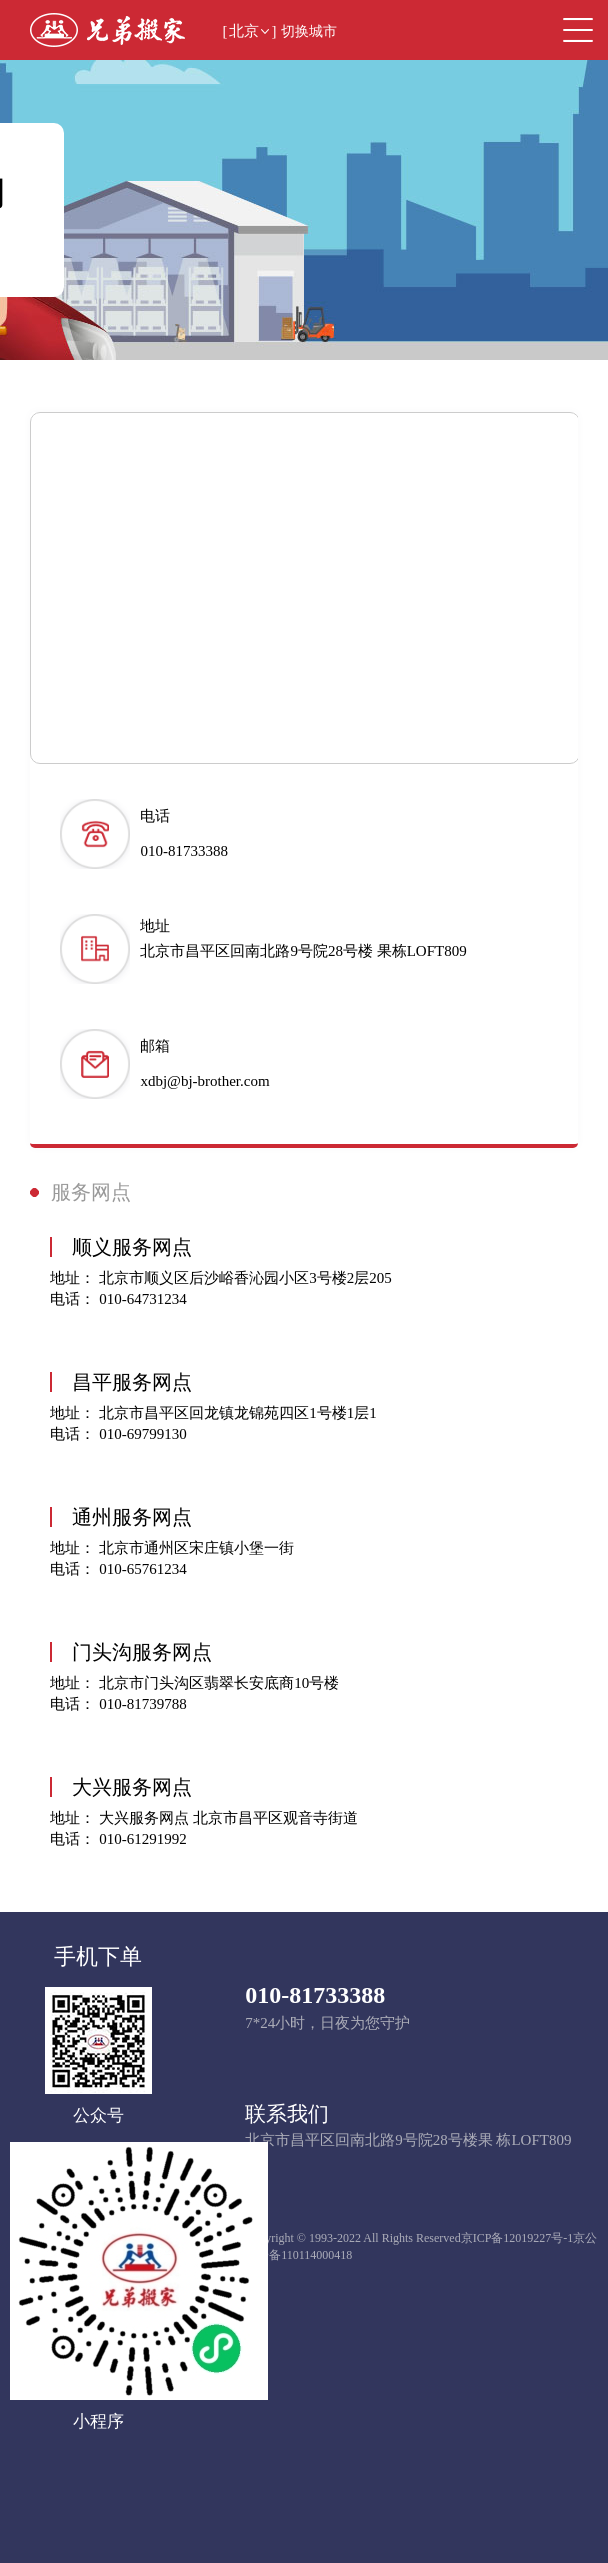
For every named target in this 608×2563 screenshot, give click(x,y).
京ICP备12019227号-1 (517, 2238)
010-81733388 (315, 1995)
